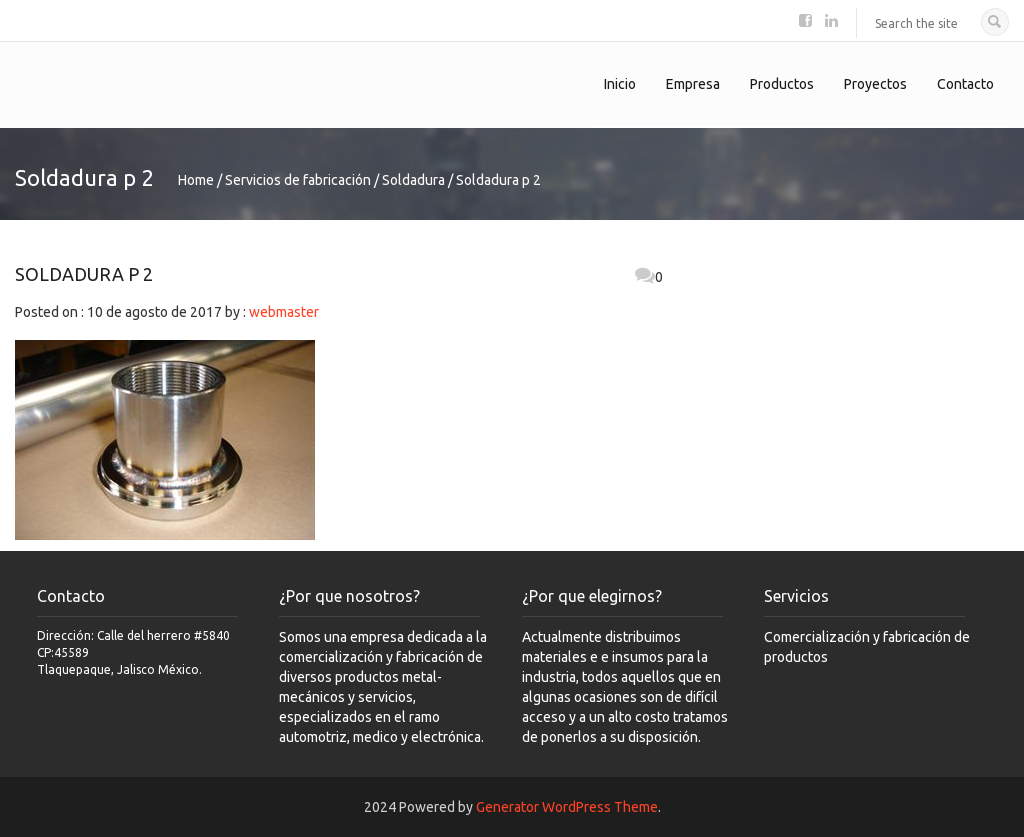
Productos (782, 84)
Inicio (620, 84)
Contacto (965, 84)
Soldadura (413, 180)
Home (196, 180)
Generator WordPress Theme (567, 807)
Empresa (693, 84)
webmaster (284, 312)
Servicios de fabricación (298, 180)
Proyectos (875, 84)
